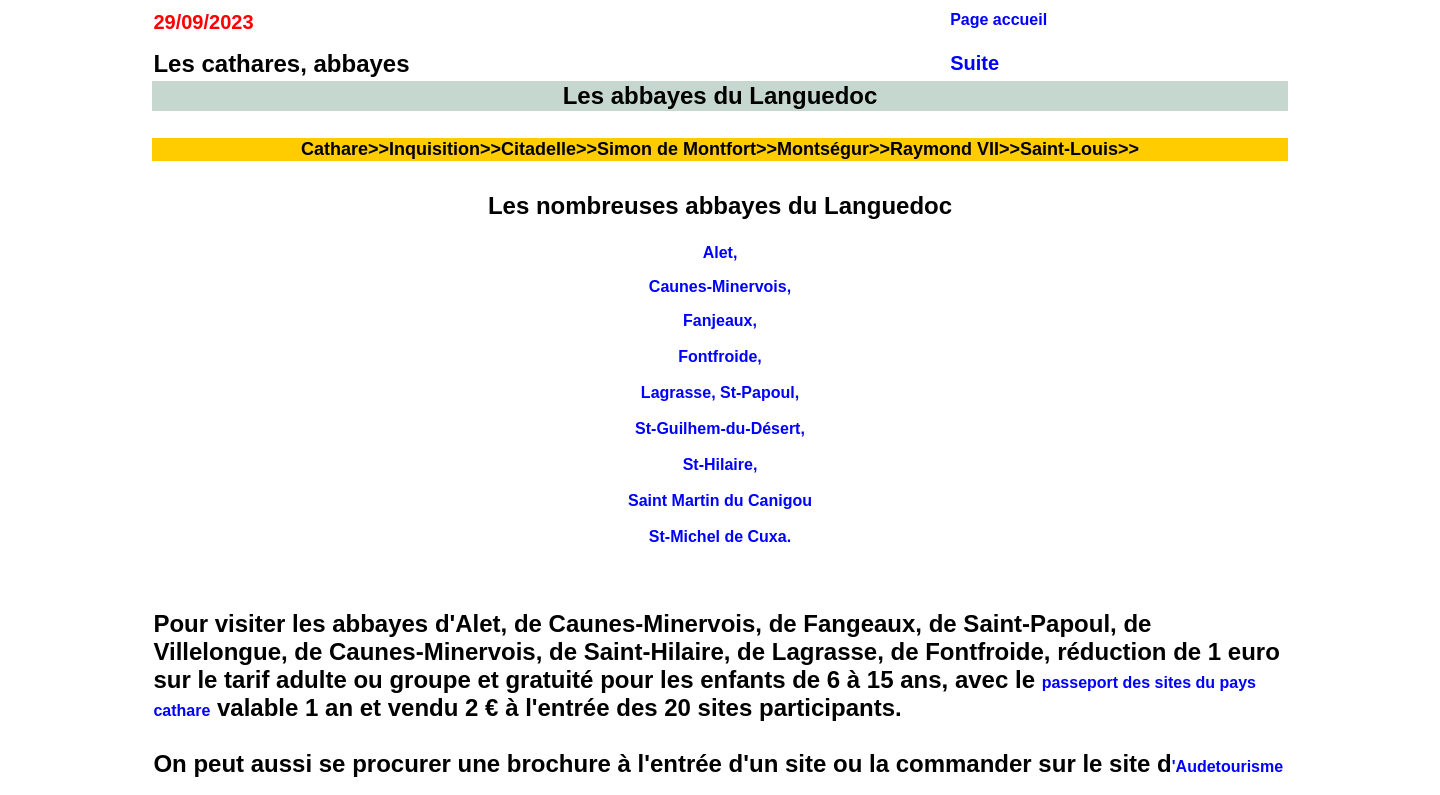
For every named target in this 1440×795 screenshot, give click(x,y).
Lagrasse (676, 392)
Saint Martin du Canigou (720, 500)
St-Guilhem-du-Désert (717, 428)
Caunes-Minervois (718, 286)
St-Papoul (757, 392)
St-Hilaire (718, 464)
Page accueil (998, 19)
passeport (1080, 682)
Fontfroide (717, 356)
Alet (718, 252)
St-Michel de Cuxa (718, 536)
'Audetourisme (1227, 766)
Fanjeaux (717, 320)
